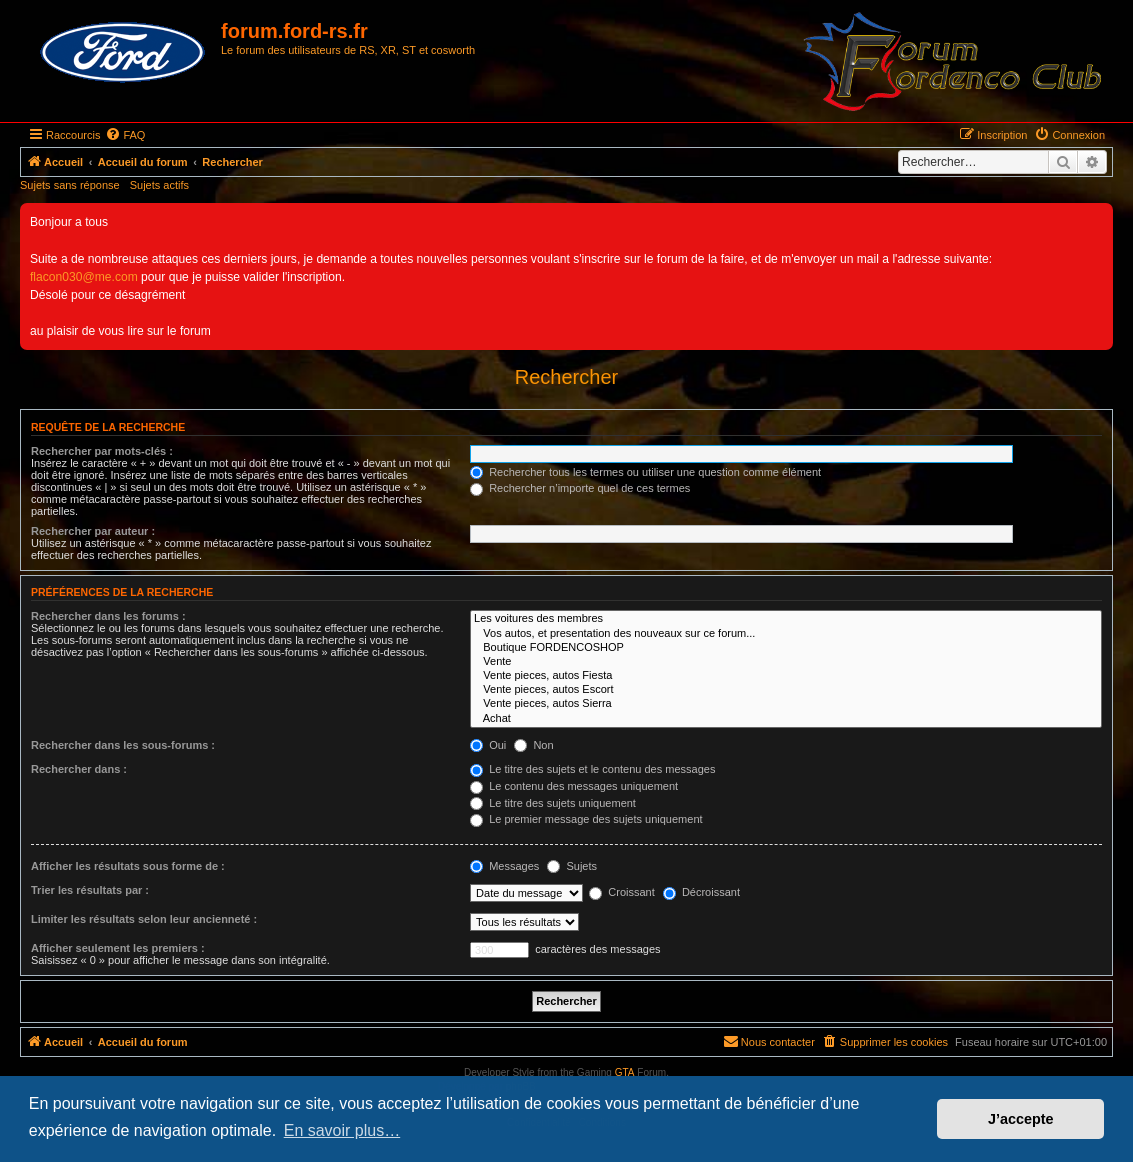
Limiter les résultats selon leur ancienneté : (144, 919)
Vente (786, 662)
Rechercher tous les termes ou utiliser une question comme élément (645, 472)
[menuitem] (125, 135)
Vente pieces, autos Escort (786, 690)
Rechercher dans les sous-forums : (123, 745)
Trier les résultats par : (90, 890)
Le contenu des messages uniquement (574, 786)
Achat (786, 719)
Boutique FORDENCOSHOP (786, 648)
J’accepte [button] (1021, 1119)
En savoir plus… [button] (342, 1130)
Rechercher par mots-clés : (102, 451)
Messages (504, 866)
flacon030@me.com (84, 277)
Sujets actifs (159, 185)
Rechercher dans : (79, 769)
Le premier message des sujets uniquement (586, 819)
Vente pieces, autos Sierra (786, 704)
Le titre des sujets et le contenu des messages (592, 769)
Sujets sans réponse (70, 185)
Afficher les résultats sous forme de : (128, 866)
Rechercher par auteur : (93, 531)
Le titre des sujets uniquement (553, 803)
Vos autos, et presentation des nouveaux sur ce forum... (786, 634)
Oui (488, 745)
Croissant (622, 892)
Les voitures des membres (786, 619)
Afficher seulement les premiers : (118, 948)
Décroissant (701, 892)
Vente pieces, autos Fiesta (786, 676)
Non (533, 745)
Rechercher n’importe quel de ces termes (580, 488)
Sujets (572, 866)
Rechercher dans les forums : (108, 616)
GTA (625, 1072)
